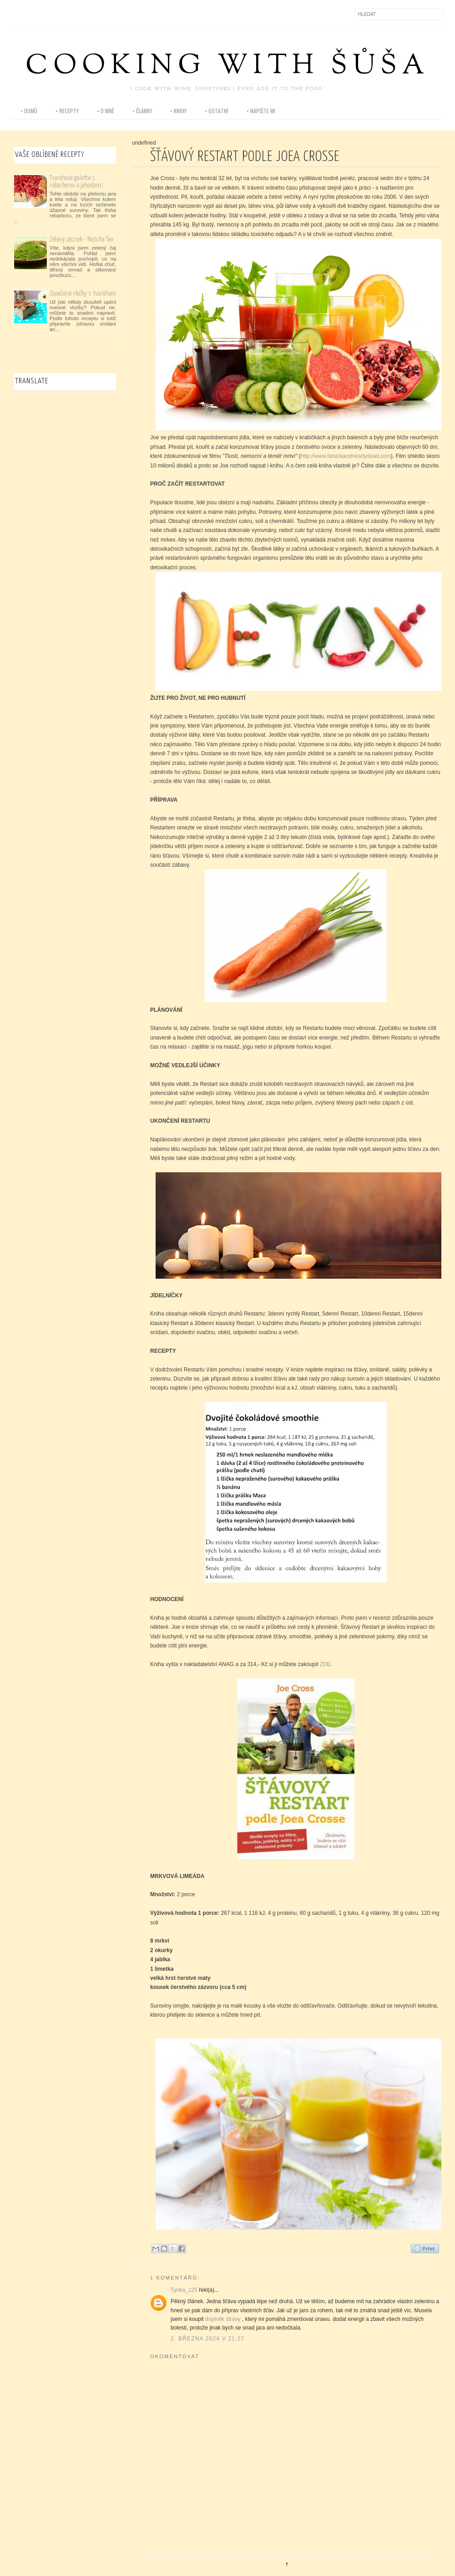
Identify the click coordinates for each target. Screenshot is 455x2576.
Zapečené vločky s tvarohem (83, 293)
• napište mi (261, 111)
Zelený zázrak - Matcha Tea (81, 239)
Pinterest (57, 14)
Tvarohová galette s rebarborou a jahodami (76, 182)
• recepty (67, 111)
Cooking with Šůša (227, 66)
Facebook (18, 14)
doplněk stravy (222, 2319)
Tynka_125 (184, 2290)
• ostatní (216, 111)
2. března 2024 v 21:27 (207, 2338)
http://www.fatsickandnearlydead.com (346, 456)
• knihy (178, 111)
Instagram (37, 14)
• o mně (105, 111)
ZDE (325, 1664)
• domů (28, 111)
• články (142, 111)
